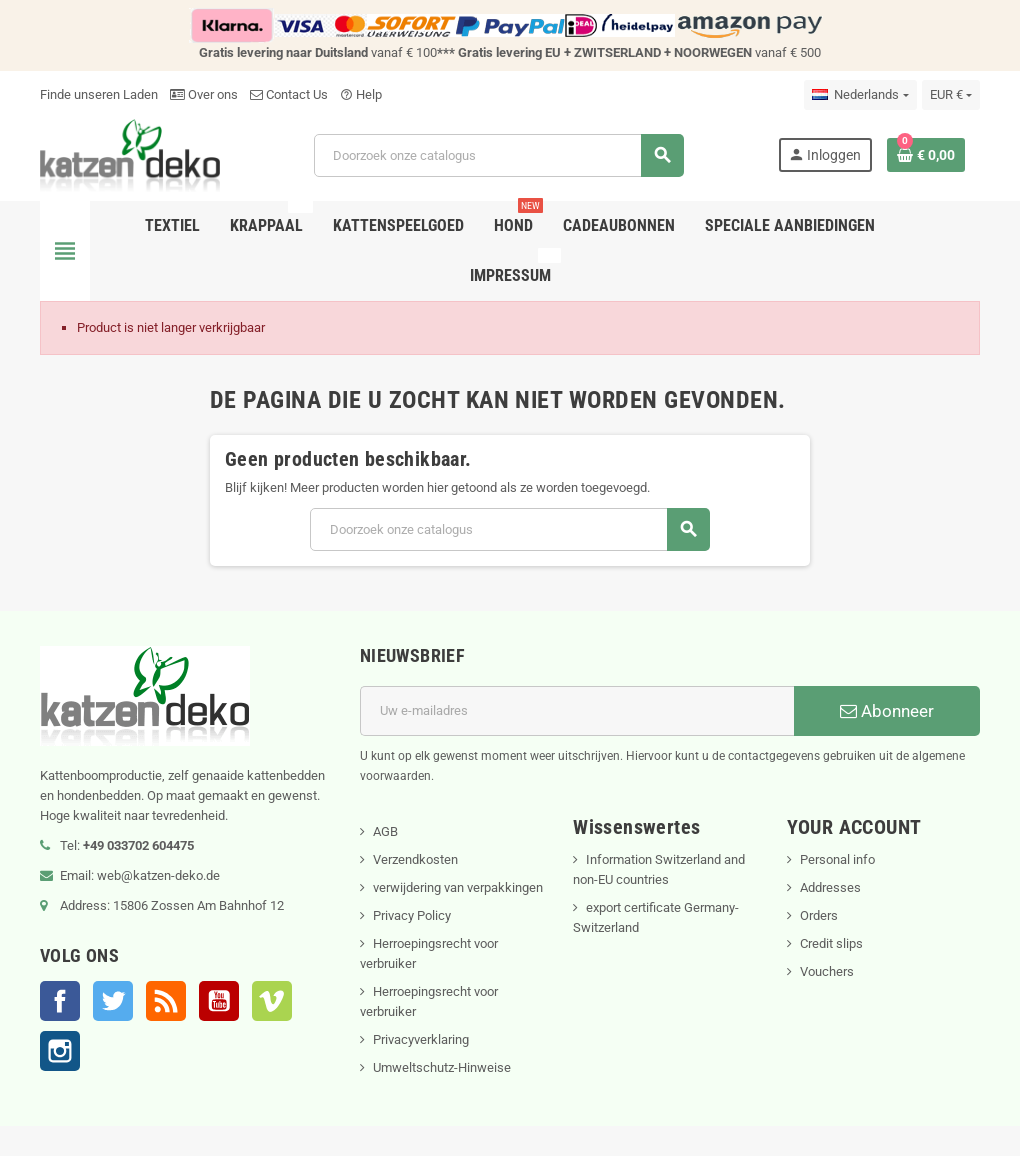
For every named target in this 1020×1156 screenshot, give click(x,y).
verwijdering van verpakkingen (458, 887)
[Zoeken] (499, 155)
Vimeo (272, 1001)
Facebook (60, 1001)
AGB (385, 831)
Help (361, 94)
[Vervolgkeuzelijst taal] (860, 95)
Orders (819, 915)
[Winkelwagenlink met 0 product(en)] (926, 155)
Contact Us (289, 94)
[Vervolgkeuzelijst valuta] (951, 95)
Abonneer (887, 711)
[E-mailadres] (577, 711)
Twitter (113, 1001)
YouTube (219, 1001)
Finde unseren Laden (99, 94)
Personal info (837, 859)
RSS (166, 1001)
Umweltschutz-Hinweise (442, 1067)
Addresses (830, 887)
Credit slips (831, 943)
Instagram (60, 1051)
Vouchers (827, 971)
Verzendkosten (415, 859)
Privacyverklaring (421, 1039)
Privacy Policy (412, 915)
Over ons (204, 94)
